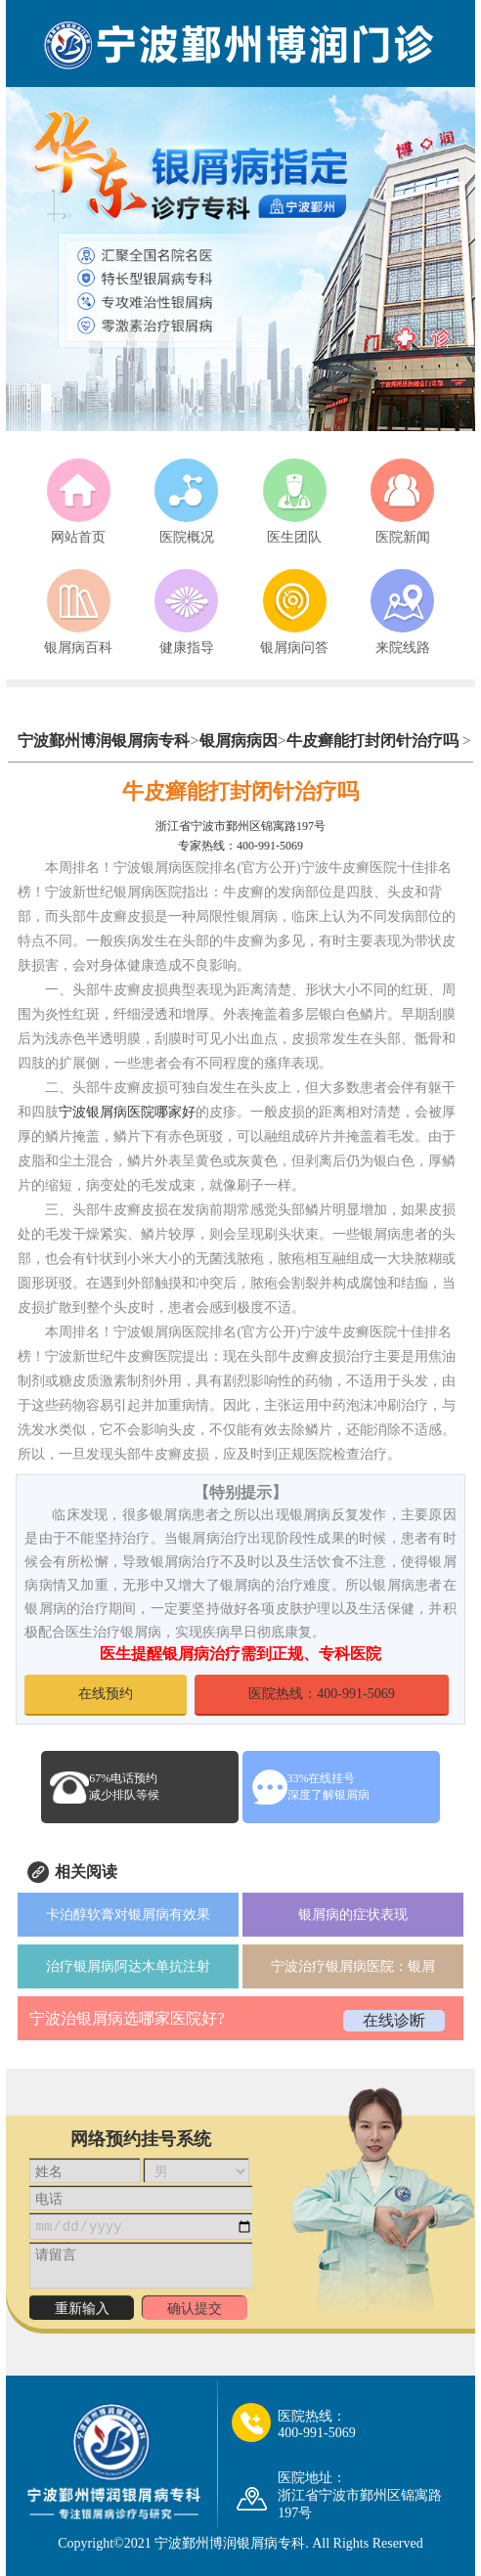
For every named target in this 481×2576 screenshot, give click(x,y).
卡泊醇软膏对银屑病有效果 (128, 1914)
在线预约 (105, 1693)
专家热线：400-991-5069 (240, 845)
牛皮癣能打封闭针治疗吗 (372, 740)
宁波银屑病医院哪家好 (127, 1112)
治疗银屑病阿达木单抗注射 (128, 1966)
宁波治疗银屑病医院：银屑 (353, 1966)
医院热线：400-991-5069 (321, 1693)
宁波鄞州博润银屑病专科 (104, 740)
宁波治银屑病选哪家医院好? (126, 2018)
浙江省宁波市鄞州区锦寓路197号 (240, 826)
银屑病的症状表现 (353, 1914)
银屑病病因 (238, 740)
